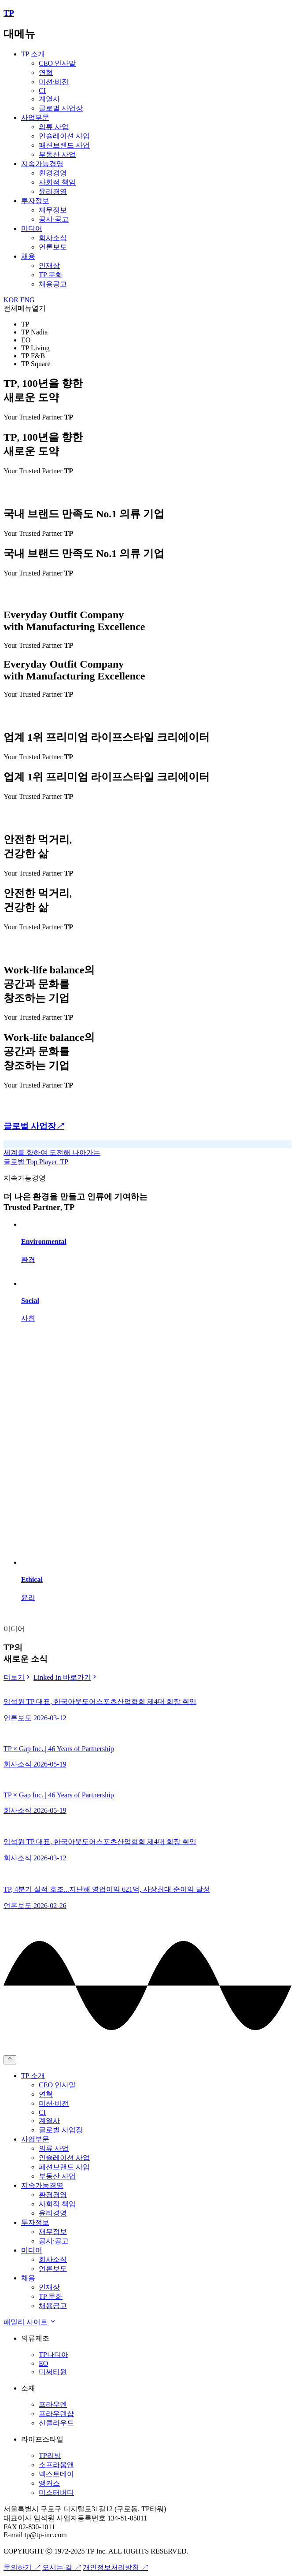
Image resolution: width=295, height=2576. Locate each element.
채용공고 (53, 284)
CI (42, 90)
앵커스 (49, 2483)
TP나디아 (53, 2354)
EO (43, 2363)
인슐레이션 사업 (64, 136)
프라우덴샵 (56, 2413)
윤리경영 (53, 191)
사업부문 (35, 117)
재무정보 (53, 210)
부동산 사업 (57, 154)
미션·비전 (54, 81)
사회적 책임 (57, 182)
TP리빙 (50, 2455)
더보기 (18, 1677)
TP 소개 (33, 54)
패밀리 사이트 (30, 2322)
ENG (27, 300)
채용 (28, 256)
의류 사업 (54, 126)
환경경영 (53, 173)
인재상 (49, 265)
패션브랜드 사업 (64, 145)
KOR (11, 300)
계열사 (49, 99)
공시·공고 (54, 219)
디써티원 (53, 2372)
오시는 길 (61, 2567)
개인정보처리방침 (115, 2567)
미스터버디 (56, 2492)
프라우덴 (53, 2404)
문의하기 (22, 2567)
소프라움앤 (56, 2464)
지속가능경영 (42, 163)
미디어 (31, 228)
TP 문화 (51, 274)
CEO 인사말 (57, 63)
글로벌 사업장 (61, 108)
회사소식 (53, 237)
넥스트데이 (56, 2474)
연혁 (46, 72)
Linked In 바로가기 (65, 1677)
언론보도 (53, 247)
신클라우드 (56, 2423)
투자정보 (35, 200)
